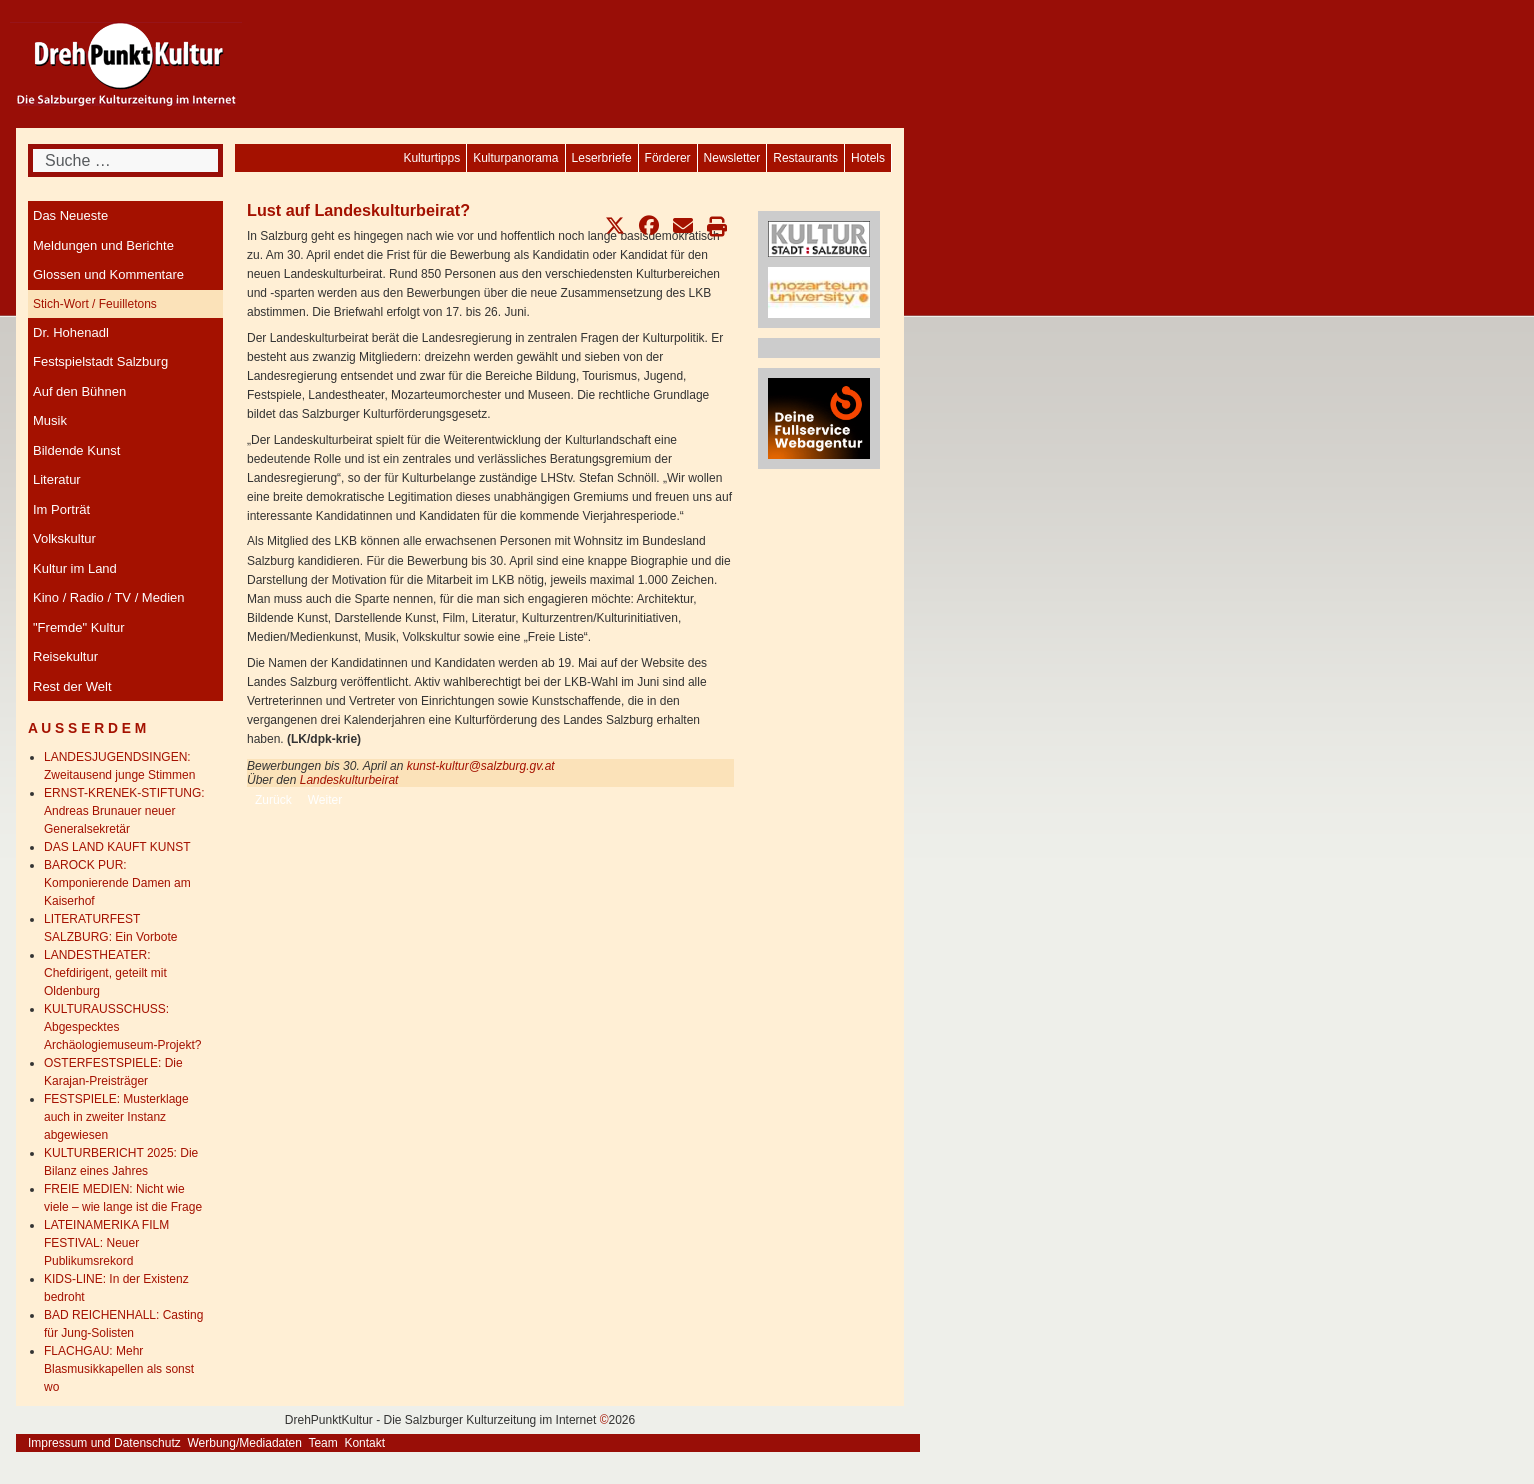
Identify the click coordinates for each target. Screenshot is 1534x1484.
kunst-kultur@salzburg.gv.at (482, 766)
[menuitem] (868, 158)
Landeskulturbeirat (349, 780)
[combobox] (125, 160)
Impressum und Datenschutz (104, 1443)
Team (322, 1443)
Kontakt (364, 1443)
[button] (615, 226)
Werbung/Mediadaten (244, 1443)
